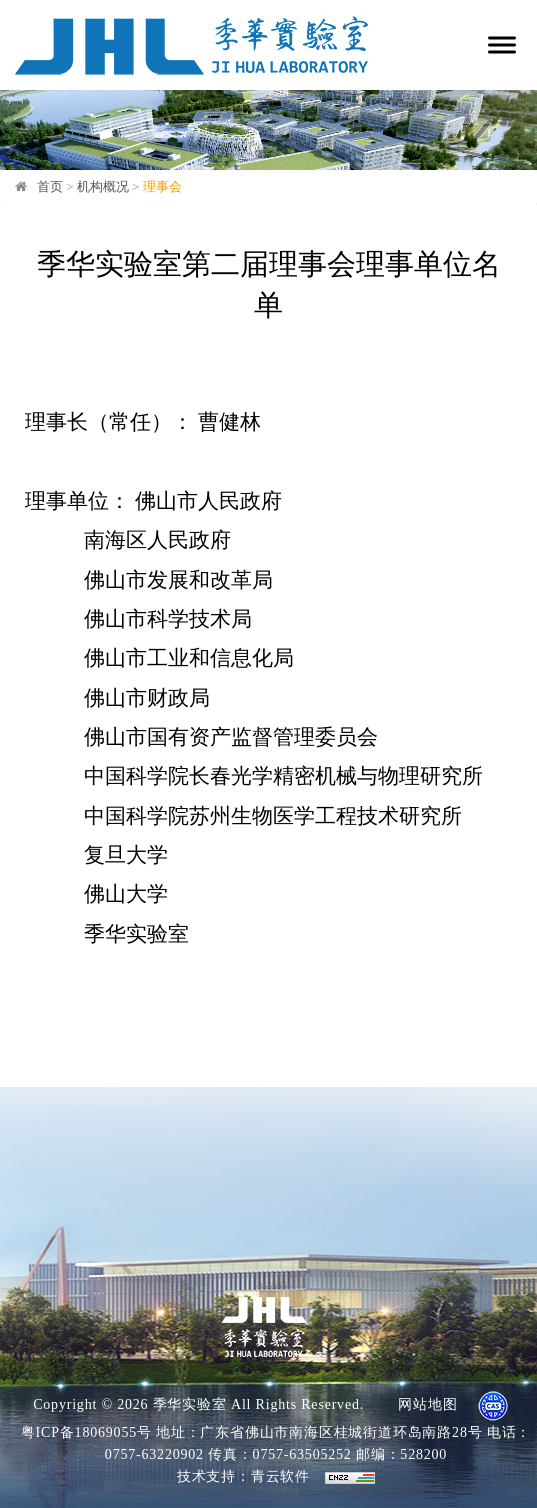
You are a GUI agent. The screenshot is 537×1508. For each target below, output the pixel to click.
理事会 (162, 186)
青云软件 (280, 1476)
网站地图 (427, 1404)
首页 (50, 186)
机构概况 (103, 186)
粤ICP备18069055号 (86, 1432)
